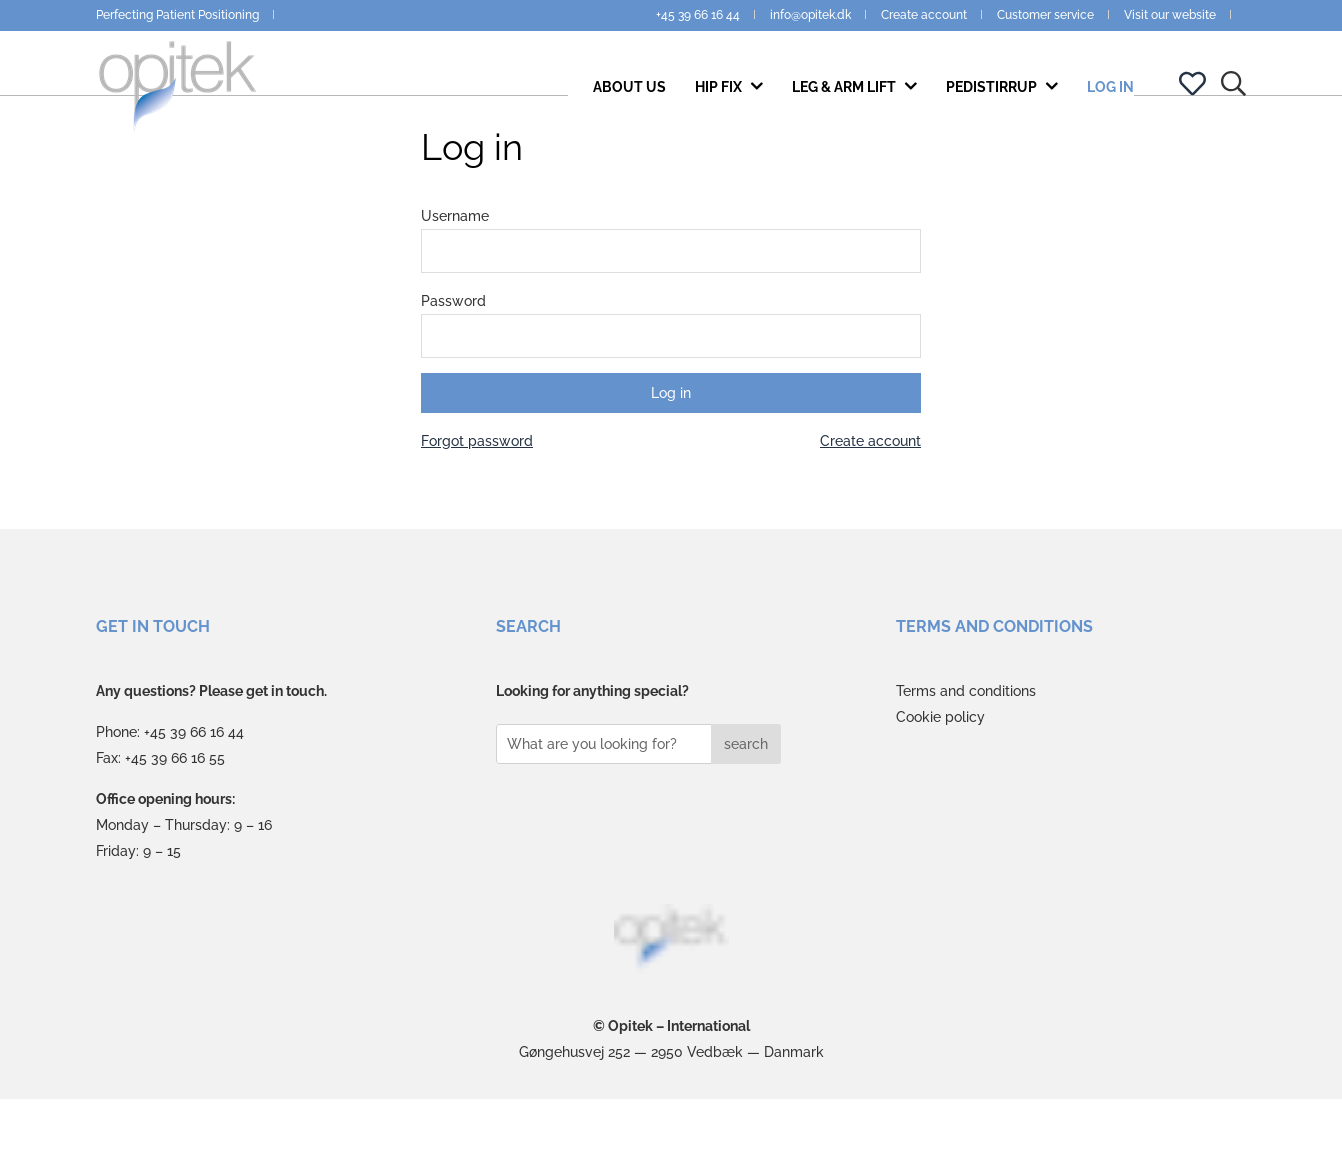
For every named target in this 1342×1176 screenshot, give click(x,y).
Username (455, 292)
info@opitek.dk (810, 15)
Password (453, 377)
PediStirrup (993, 102)
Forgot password (477, 517)
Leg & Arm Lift (845, 102)
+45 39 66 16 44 (698, 15)
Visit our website (1170, 15)
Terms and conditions (966, 767)
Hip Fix (720, 102)
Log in (1110, 102)
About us (629, 102)
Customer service (1045, 15)
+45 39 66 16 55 (175, 834)
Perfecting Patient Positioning (177, 15)
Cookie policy (940, 793)
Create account (924, 15)
